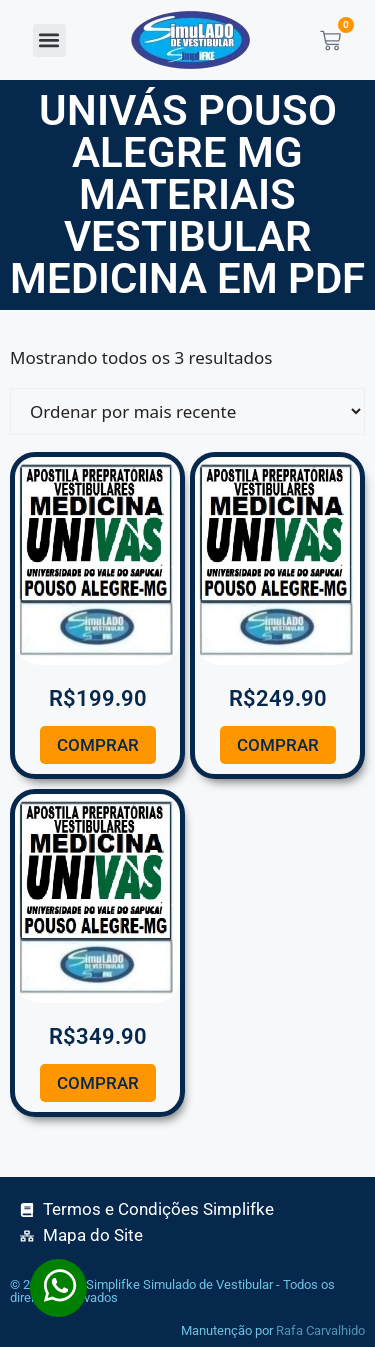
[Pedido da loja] (187, 411)
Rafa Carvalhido (320, 1330)
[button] (49, 40)
